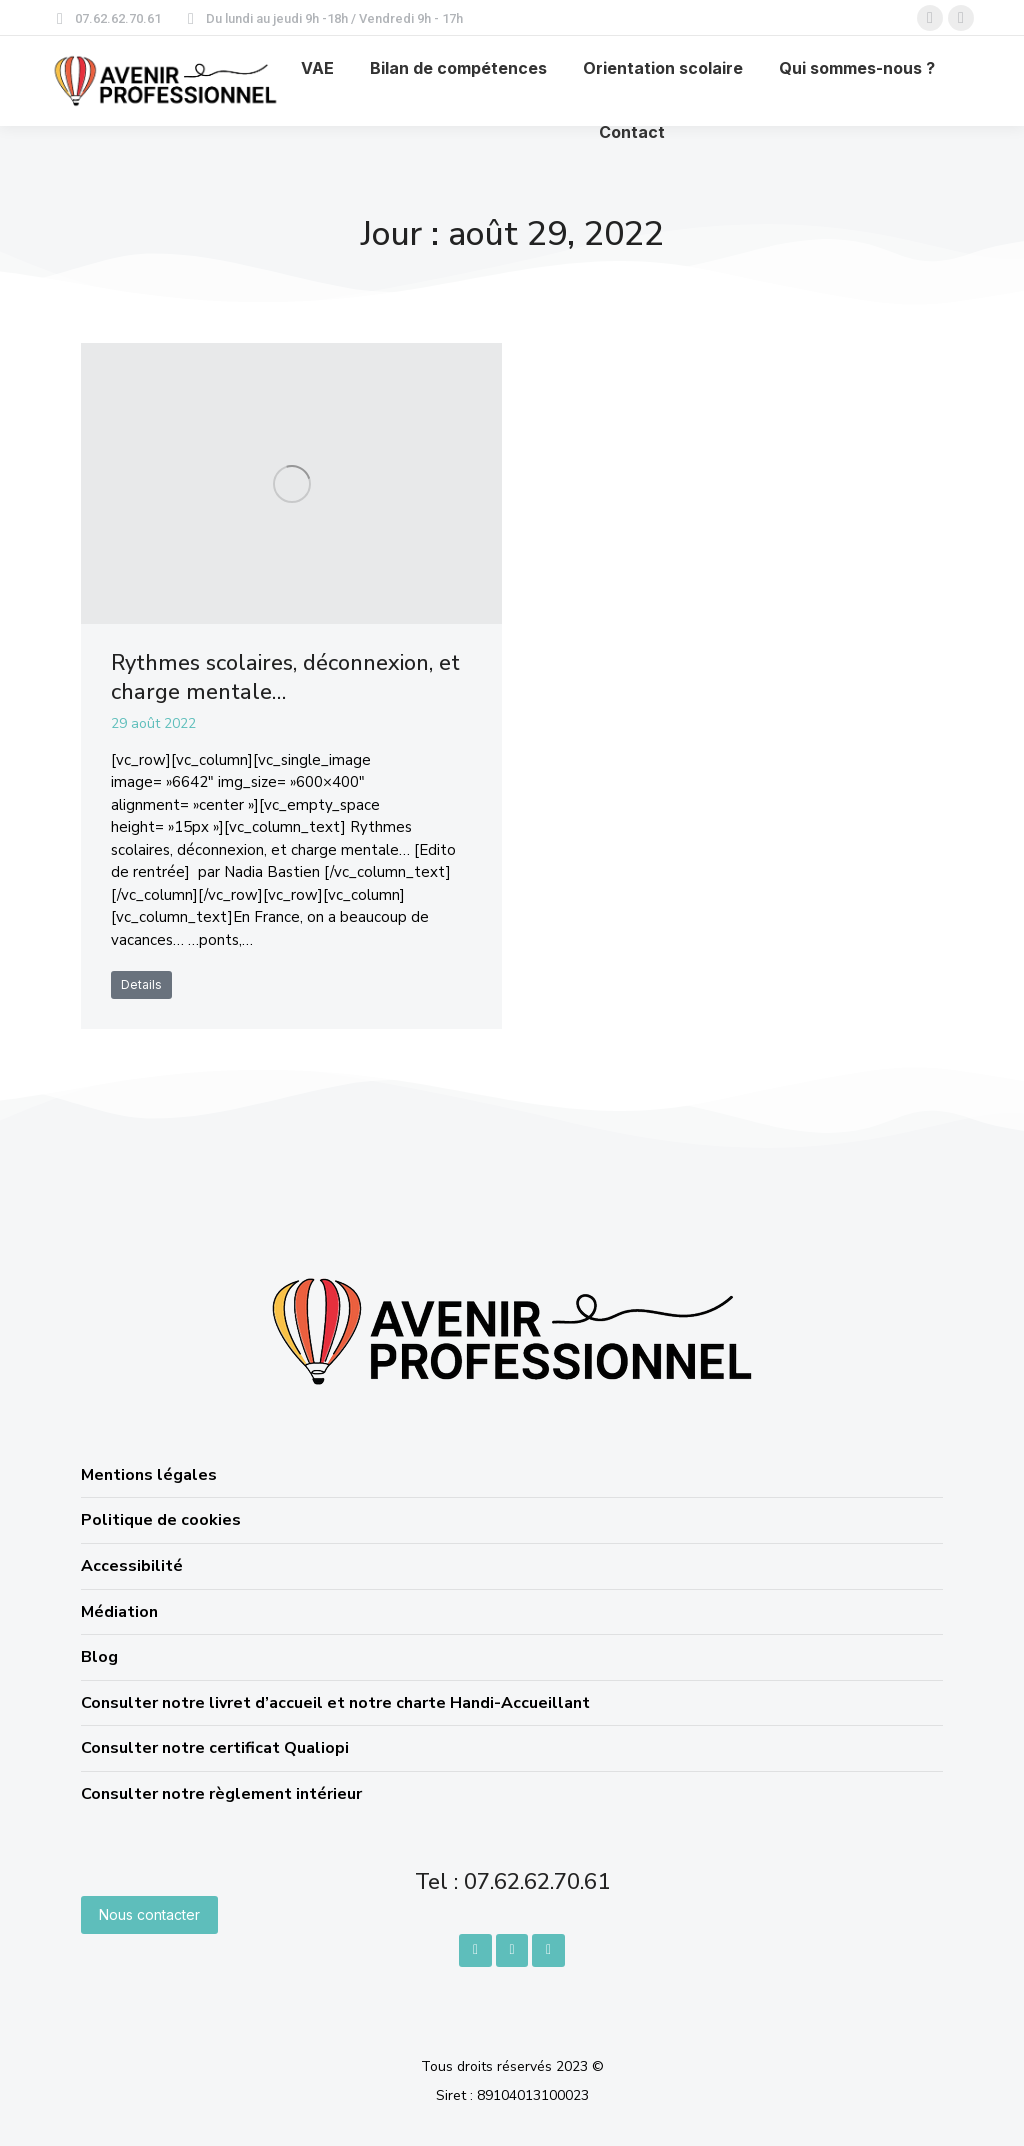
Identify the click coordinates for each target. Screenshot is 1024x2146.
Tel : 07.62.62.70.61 (512, 1882)
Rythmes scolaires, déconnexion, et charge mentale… (285, 677)
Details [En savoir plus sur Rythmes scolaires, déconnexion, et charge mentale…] (141, 984)
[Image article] (291, 483)
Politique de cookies (161, 1520)
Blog (99, 1657)
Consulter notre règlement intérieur (221, 1794)
